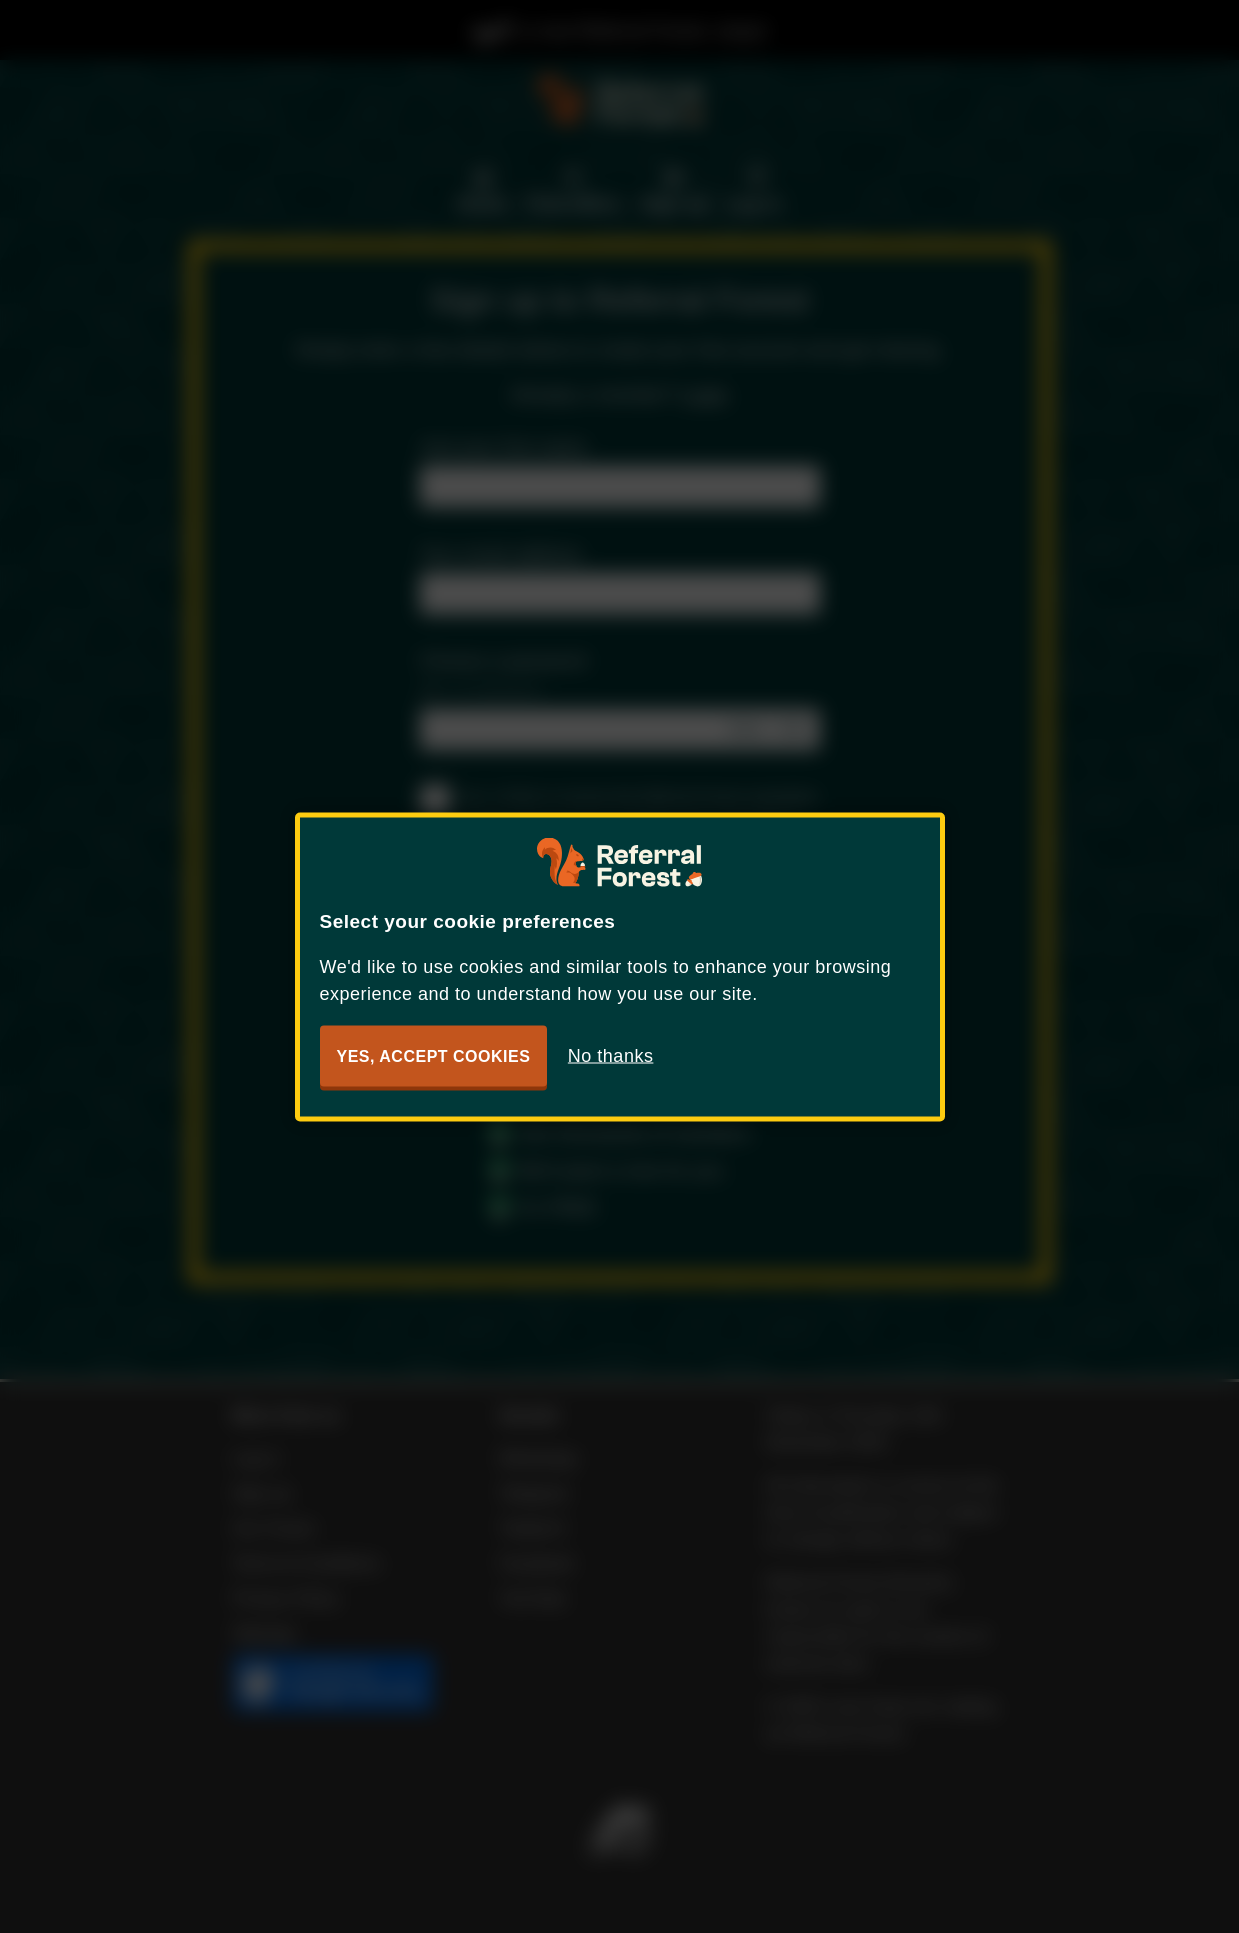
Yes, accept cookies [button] (434, 1055)
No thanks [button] (611, 1055)
